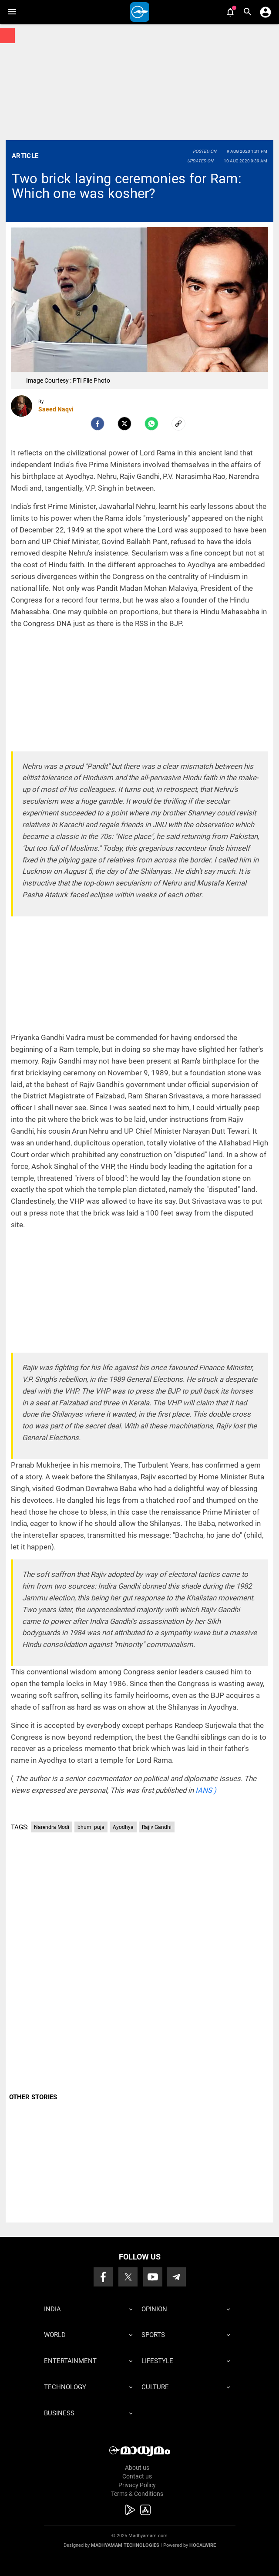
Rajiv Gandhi (156, 1827)
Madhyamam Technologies (125, 2545)
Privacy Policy (137, 2485)
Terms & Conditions (137, 2493)
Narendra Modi (51, 1827)
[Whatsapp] (151, 424)
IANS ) (205, 1790)
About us (137, 2467)
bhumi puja (90, 1827)
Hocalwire (202, 2545)
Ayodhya (123, 1827)
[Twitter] (124, 424)
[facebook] (97, 424)
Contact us (137, 2476)
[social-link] (178, 424)
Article (25, 156)
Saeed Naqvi (56, 409)
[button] (12, 12)
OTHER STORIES (33, 2097)
